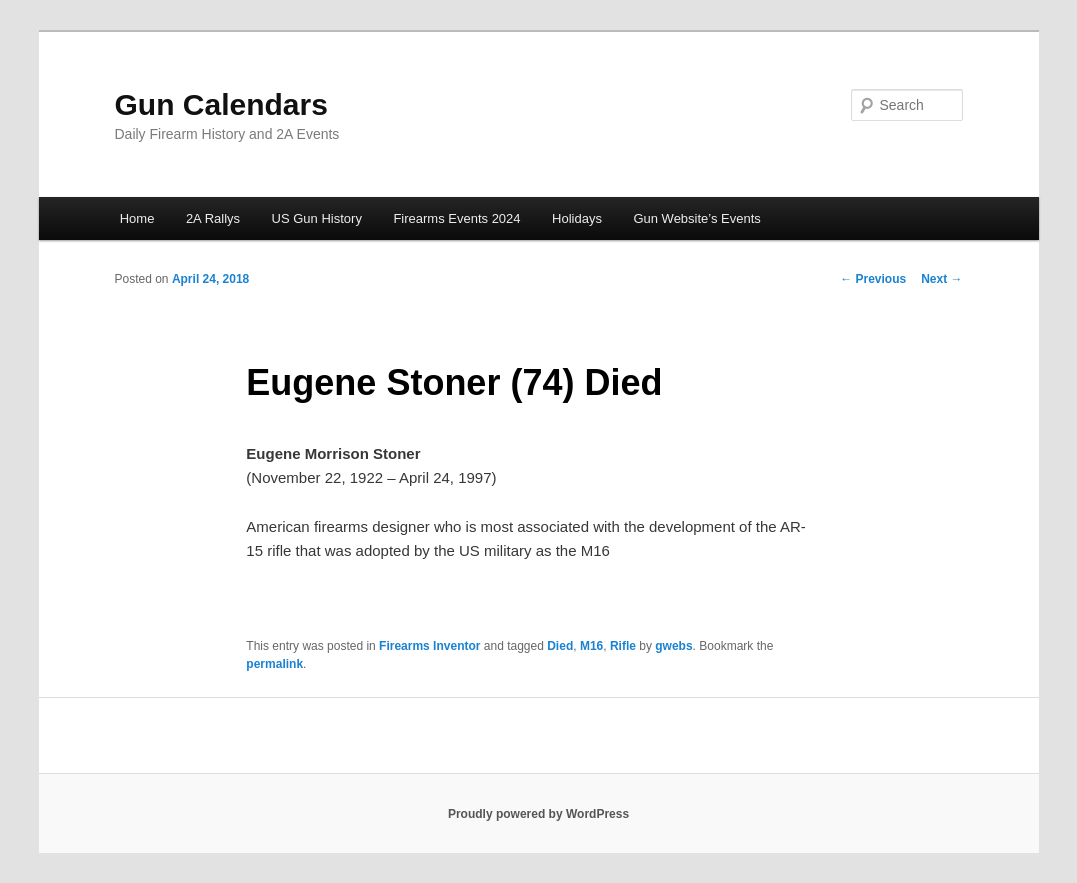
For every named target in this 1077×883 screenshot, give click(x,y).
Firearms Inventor (429, 646)
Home (137, 218)
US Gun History (317, 218)
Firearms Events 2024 (456, 218)
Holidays (577, 218)
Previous (873, 279)
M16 (591, 646)
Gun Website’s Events (696, 218)
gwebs (673, 646)
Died (560, 646)
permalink (274, 664)
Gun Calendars (221, 104)
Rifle (623, 646)
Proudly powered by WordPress (538, 814)
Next (941, 279)
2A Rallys (213, 218)
